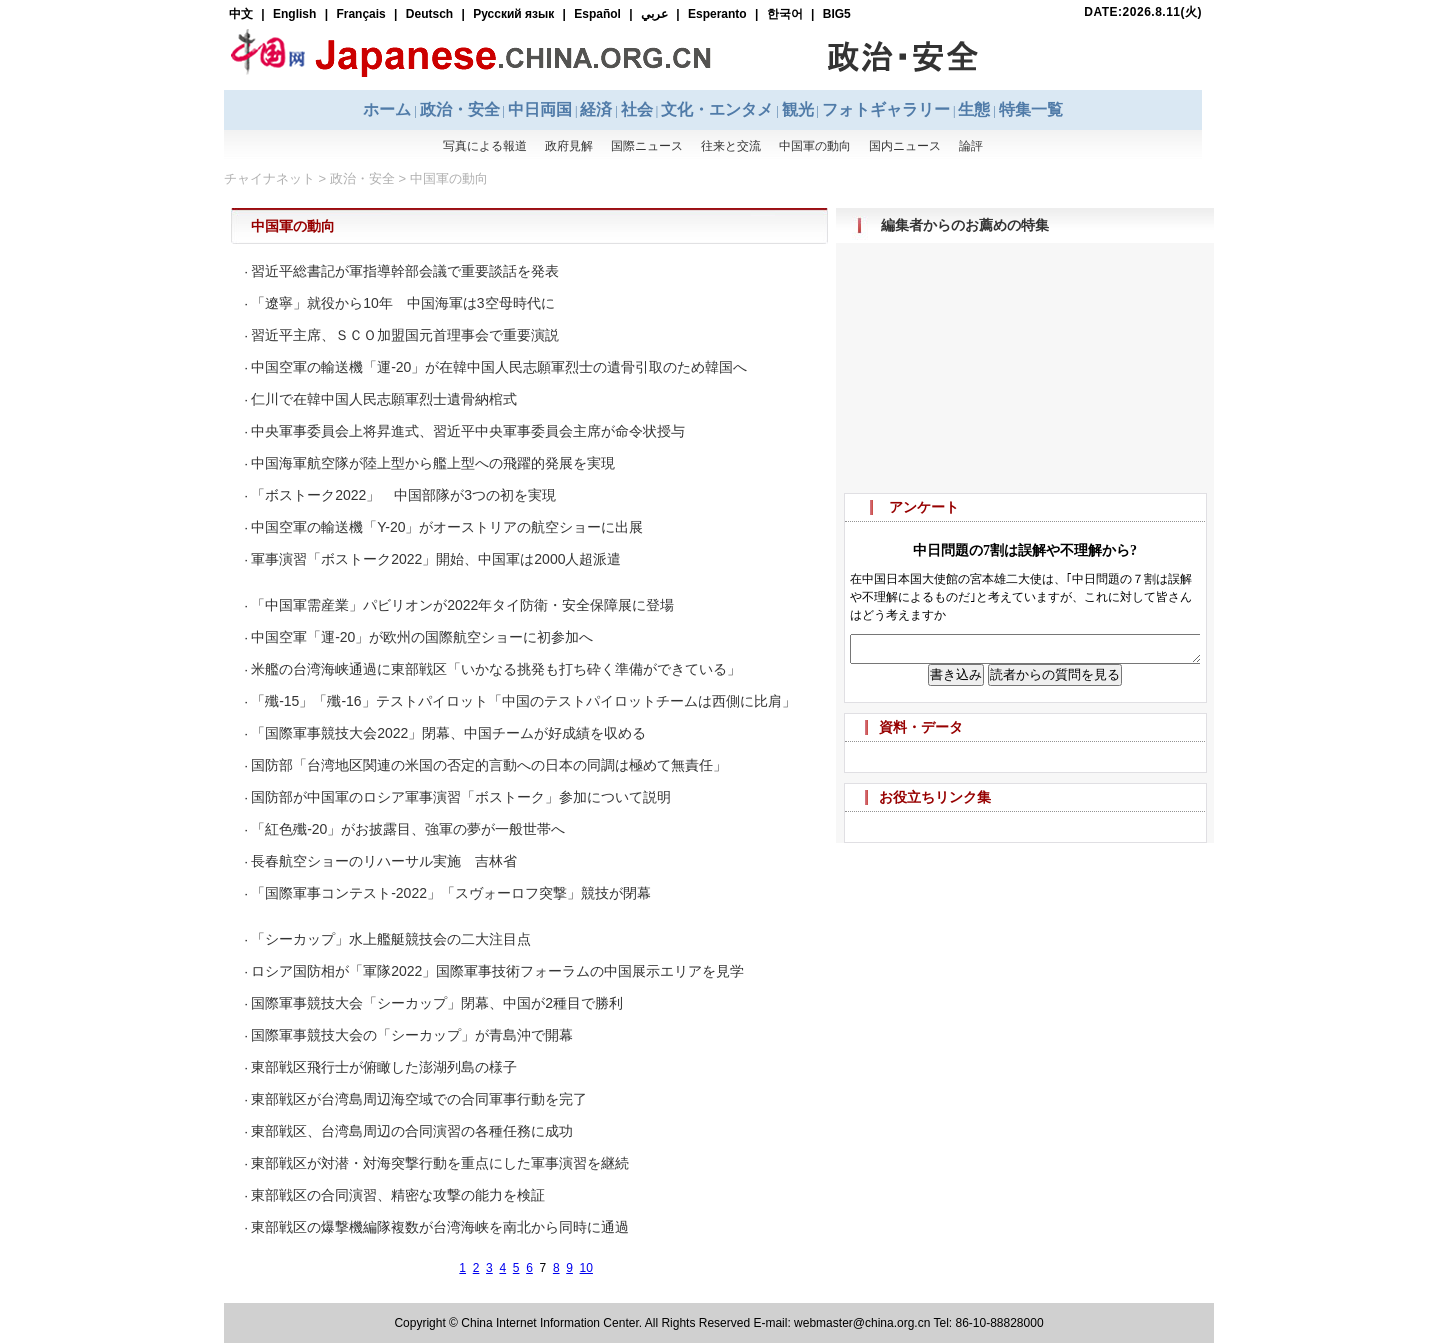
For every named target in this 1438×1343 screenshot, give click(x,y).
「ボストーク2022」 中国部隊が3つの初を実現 (403, 495)
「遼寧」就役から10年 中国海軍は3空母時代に (402, 303)
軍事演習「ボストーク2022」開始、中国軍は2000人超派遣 (436, 559)
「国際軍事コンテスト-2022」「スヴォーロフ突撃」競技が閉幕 (451, 893)
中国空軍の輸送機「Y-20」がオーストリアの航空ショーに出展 (447, 527)
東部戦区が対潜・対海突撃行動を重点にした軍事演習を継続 (440, 1163)
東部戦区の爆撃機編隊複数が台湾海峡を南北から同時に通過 (440, 1227)
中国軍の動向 (449, 178)
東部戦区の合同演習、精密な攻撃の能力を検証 (398, 1195)
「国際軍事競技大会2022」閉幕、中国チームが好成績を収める (448, 733)
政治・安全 (362, 178)
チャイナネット (269, 178)
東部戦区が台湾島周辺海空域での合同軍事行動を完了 (419, 1099)
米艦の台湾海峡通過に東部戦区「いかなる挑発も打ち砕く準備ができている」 (496, 669)
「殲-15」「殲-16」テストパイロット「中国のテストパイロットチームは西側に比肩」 (523, 701)
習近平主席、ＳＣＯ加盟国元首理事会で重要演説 (405, 335)
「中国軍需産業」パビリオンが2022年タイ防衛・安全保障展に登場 (462, 605)
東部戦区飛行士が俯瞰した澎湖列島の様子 (384, 1067)
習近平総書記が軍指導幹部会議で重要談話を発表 (405, 271)
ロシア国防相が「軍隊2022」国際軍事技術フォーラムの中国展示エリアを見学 (497, 971)
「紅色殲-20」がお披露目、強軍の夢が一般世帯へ (408, 829)
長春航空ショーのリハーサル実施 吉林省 (384, 861)
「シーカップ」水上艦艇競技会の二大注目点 (391, 939)
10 (586, 1268)
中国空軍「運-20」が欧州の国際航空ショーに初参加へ (422, 637)
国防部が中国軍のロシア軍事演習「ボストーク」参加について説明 (461, 797)
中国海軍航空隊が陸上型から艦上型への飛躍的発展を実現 (433, 463)
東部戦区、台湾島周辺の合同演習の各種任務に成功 (412, 1131)
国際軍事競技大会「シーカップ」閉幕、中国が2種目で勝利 (437, 1003)
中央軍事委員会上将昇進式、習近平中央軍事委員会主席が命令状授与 (468, 431)
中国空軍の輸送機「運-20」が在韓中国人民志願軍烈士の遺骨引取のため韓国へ (499, 367)
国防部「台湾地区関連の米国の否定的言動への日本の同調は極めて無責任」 (489, 765)
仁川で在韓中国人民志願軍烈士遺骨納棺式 (384, 399)
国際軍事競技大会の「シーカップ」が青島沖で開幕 (412, 1035)
